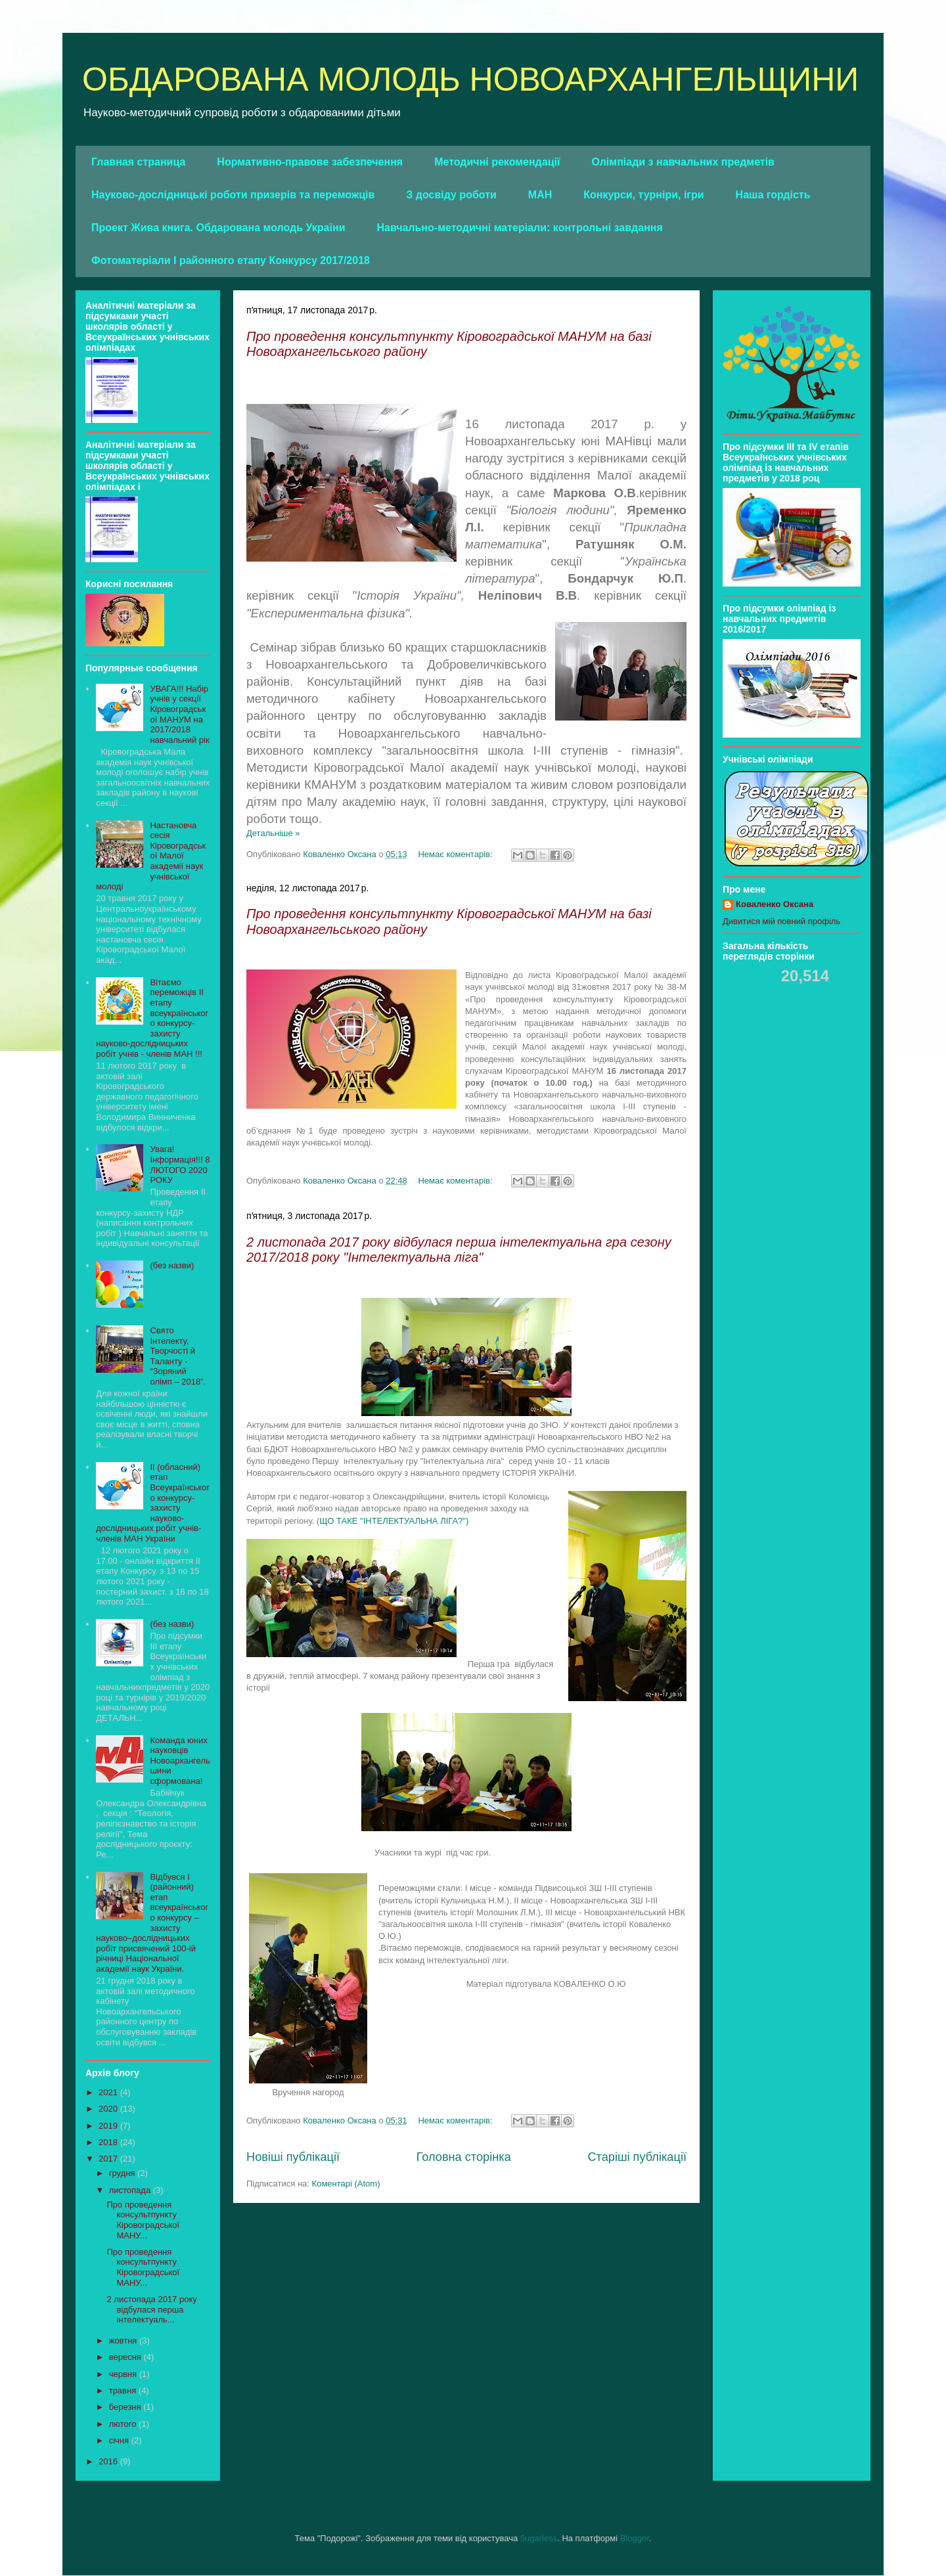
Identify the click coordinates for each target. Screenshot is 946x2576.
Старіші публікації (637, 2157)
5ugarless (538, 2538)
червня (124, 2374)
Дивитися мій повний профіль (781, 921)
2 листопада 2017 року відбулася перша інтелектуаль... (151, 2309)
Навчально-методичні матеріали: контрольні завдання (520, 227)
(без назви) (172, 1265)
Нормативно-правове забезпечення (310, 161)
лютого (124, 2424)
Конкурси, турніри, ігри (643, 194)
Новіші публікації (293, 2157)
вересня (126, 2357)
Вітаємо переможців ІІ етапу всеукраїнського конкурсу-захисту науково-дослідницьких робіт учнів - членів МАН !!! (152, 1018)
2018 (109, 2142)
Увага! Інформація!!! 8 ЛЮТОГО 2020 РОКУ (180, 1164)
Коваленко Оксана (774, 904)
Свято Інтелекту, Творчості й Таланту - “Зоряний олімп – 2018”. (178, 1356)
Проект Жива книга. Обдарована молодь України (218, 227)
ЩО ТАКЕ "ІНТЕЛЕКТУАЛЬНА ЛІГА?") (395, 1521)
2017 (109, 2159)
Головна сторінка (464, 2157)
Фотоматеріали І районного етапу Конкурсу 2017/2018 (230, 260)
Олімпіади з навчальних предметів (682, 161)
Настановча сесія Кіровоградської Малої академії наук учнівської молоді (151, 856)
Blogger (634, 2538)
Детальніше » (273, 833)
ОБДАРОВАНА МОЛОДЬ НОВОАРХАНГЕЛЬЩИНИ (470, 79)
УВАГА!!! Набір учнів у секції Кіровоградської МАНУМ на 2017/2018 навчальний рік (179, 714)
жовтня (124, 2340)
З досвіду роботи (451, 194)
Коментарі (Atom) (346, 2183)
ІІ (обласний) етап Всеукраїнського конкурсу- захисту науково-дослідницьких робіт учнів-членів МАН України (153, 1502)
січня (120, 2440)
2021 (109, 2092)
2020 (109, 2109)
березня (126, 2407)
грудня (123, 2173)
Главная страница (138, 161)
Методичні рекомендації (497, 161)
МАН (540, 194)
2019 (109, 2126)
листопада (131, 2190)
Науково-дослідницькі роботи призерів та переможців (232, 194)
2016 (109, 2461)
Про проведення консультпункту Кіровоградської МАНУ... (142, 2220)
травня (124, 2390)
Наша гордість (773, 194)
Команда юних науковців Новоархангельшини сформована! (180, 1760)
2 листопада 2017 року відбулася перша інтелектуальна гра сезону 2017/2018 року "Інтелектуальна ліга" (458, 1249)
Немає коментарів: (456, 854)
